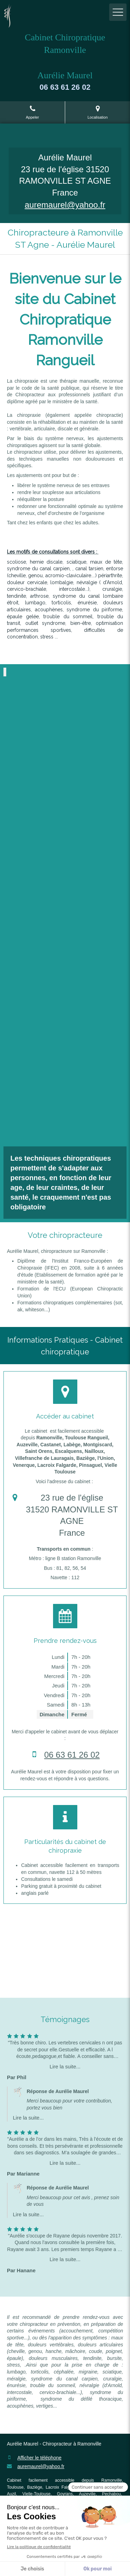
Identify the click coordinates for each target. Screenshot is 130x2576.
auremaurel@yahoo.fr (65, 204)
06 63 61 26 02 (71, 1754)
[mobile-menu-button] (118, 12)
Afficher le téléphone (39, 2457)
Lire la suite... (65, 2066)
